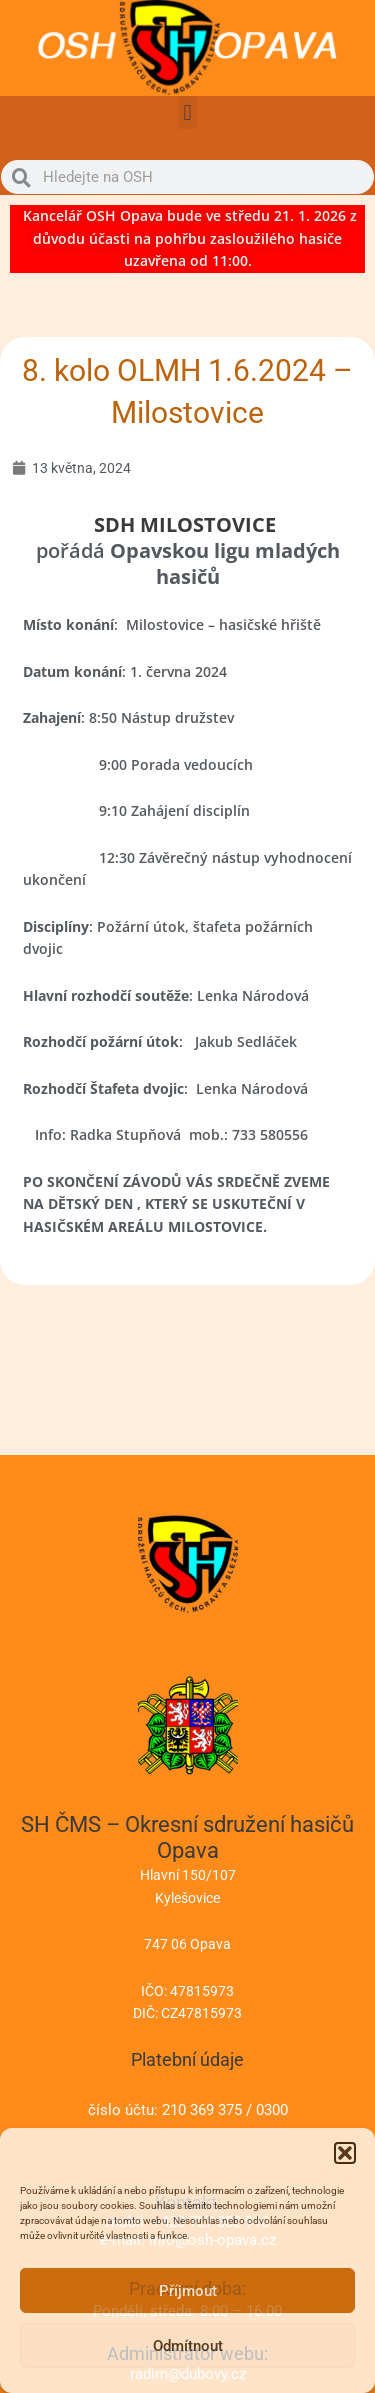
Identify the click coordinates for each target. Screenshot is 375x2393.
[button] (345, 2153)
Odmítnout (188, 2346)
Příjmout (188, 2291)
